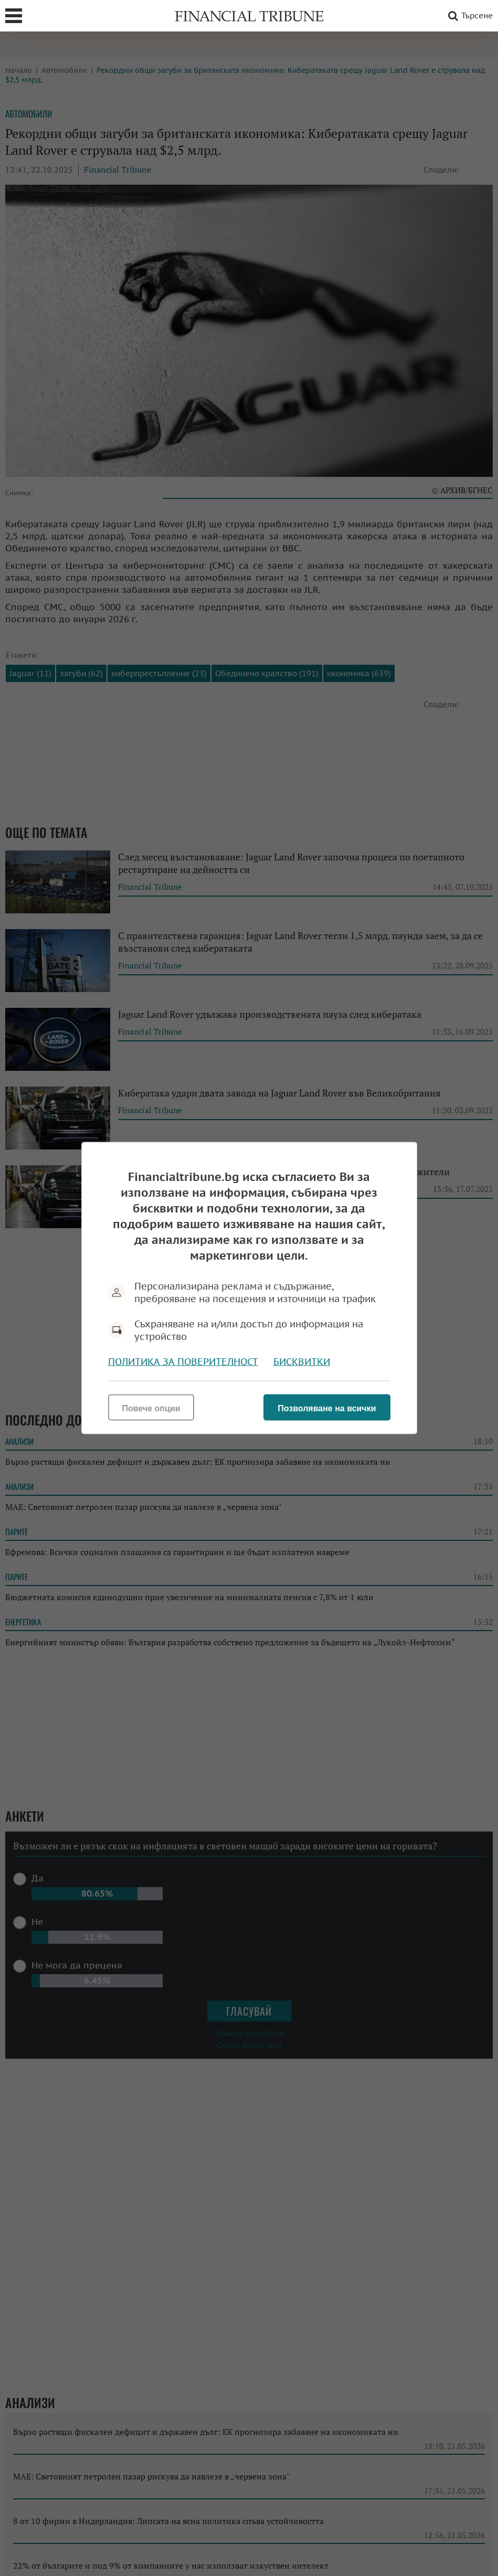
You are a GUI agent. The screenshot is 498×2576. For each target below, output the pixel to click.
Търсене (468, 15)
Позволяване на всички (327, 1408)
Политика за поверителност (183, 1362)
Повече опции (151, 1408)
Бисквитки (301, 1362)
